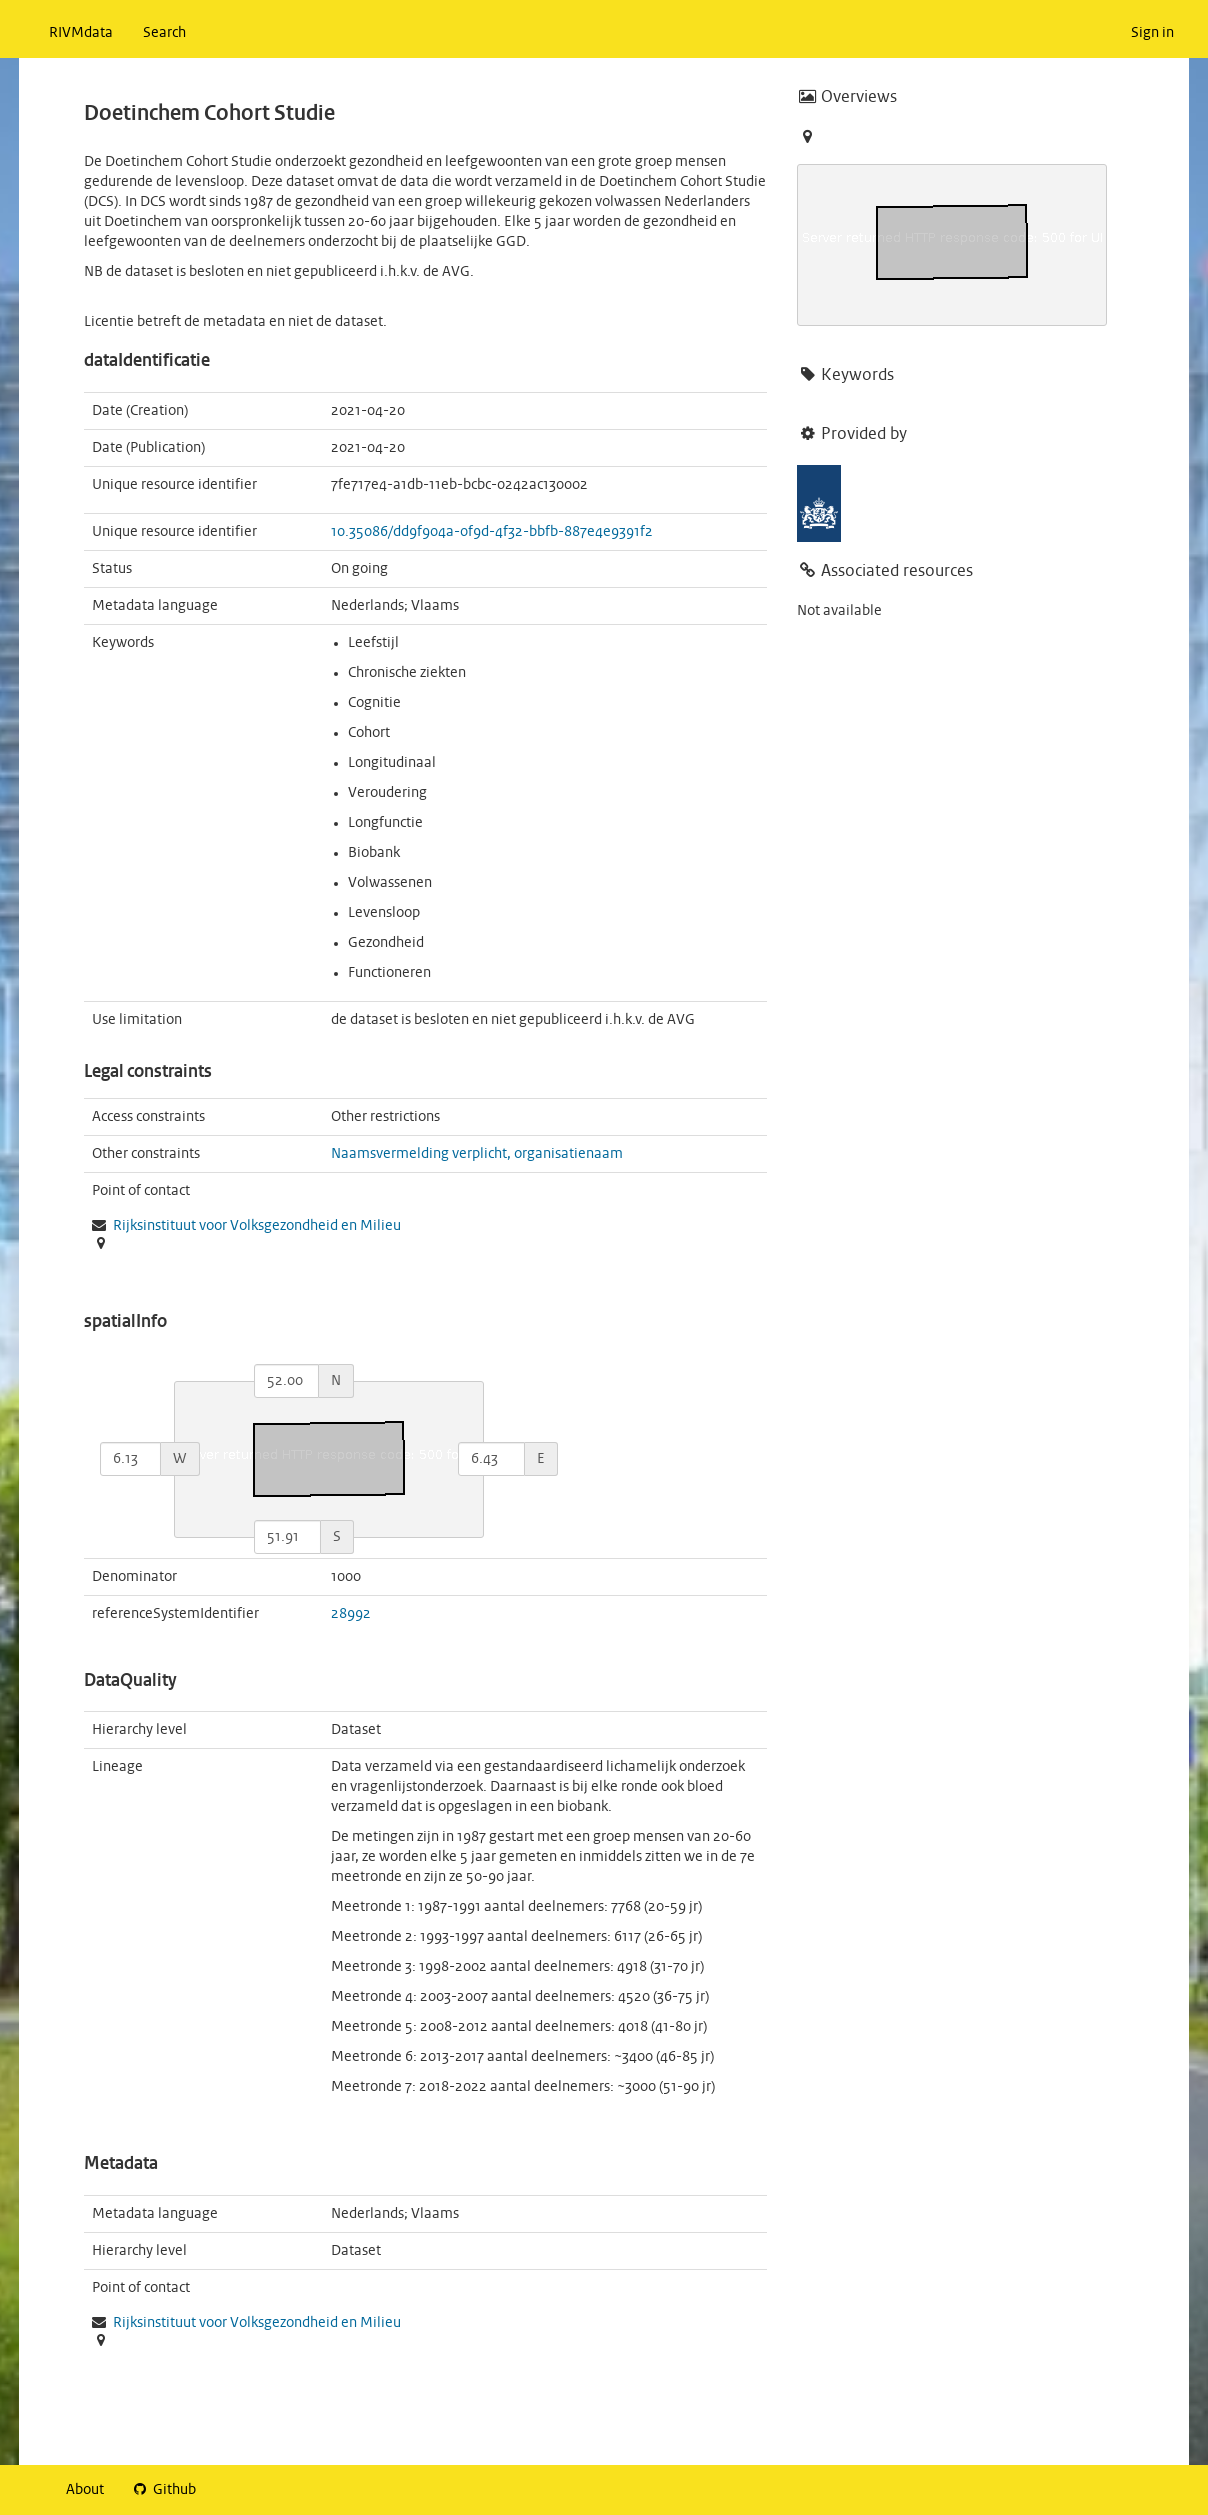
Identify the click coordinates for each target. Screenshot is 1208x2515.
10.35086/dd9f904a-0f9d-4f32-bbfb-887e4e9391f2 (492, 532)
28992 (351, 1614)
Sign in (1152, 33)
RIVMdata (81, 33)
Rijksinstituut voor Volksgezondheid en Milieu (257, 1226)
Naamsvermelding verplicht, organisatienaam (477, 1154)
